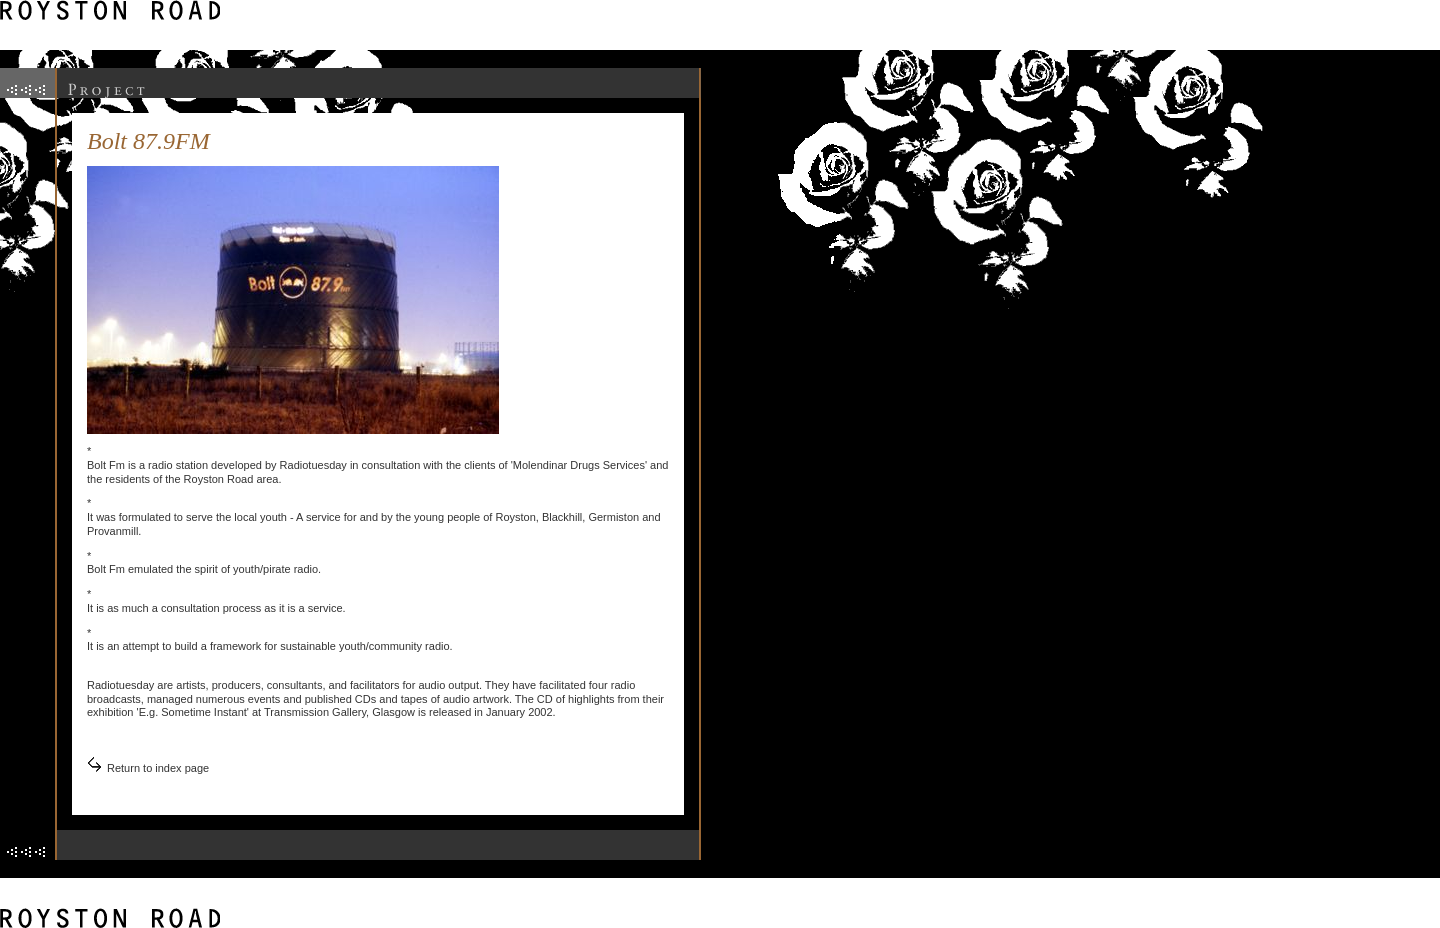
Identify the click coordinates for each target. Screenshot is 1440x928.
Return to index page (158, 768)
